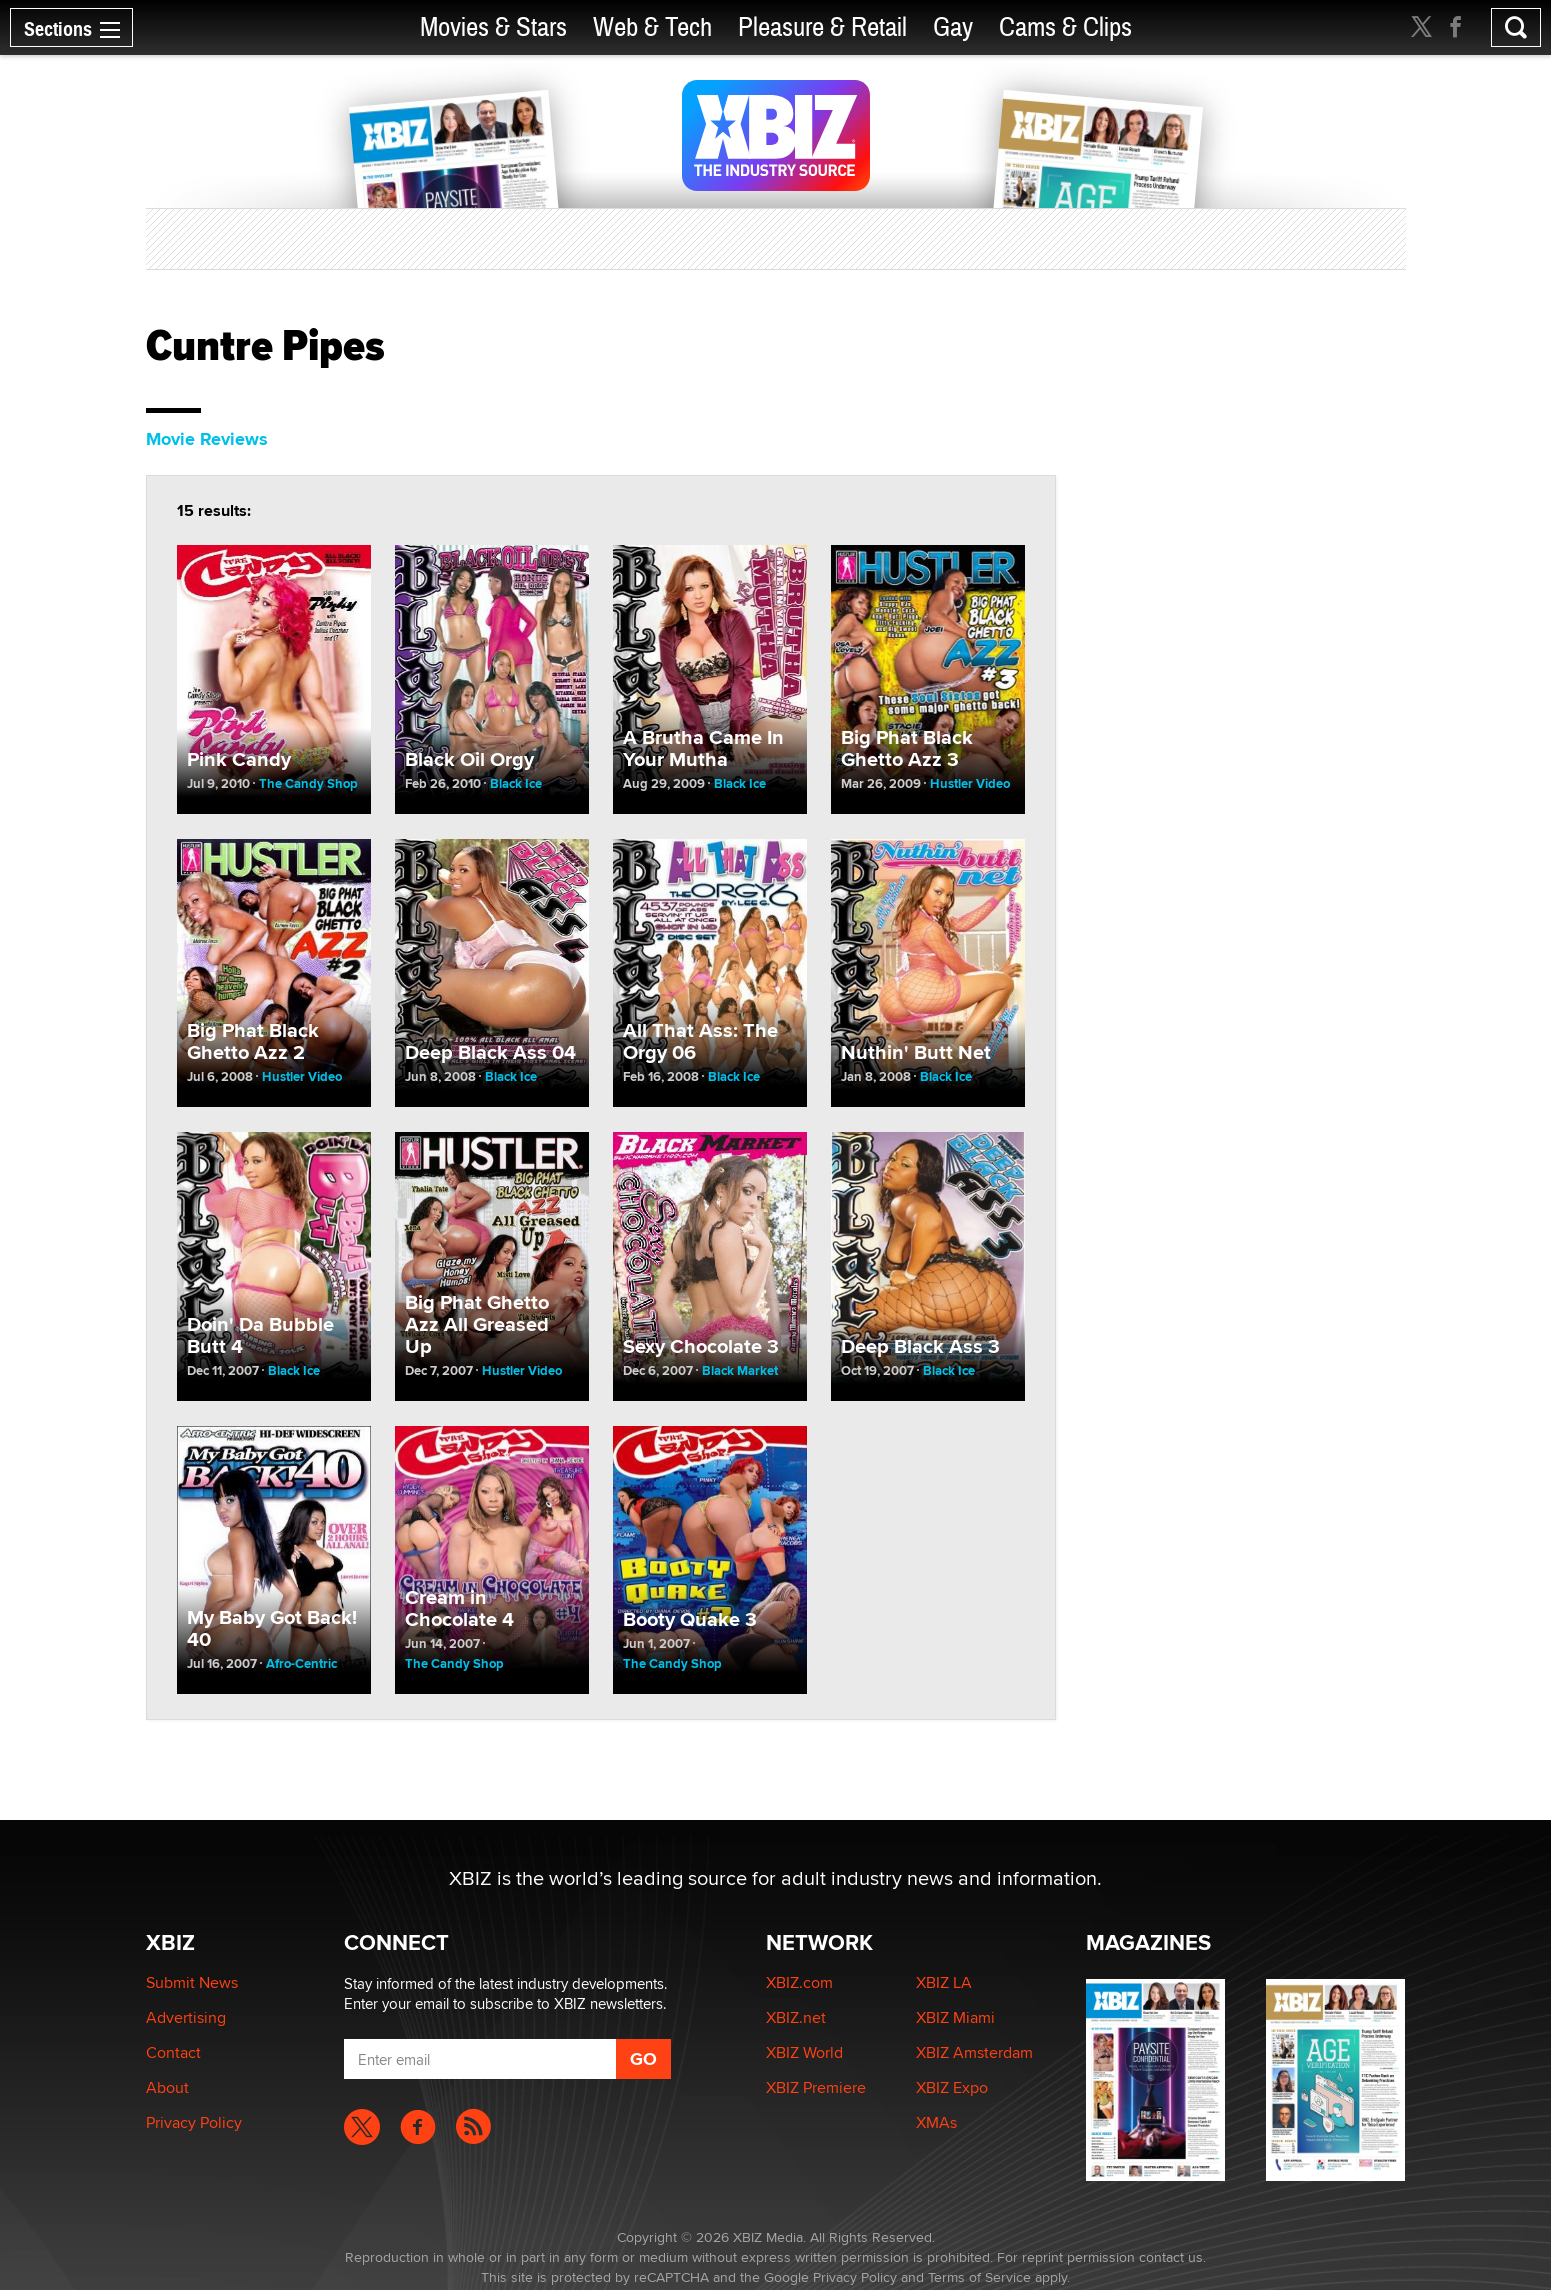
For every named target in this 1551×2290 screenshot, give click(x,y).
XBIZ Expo (952, 2087)
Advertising (186, 2017)
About (167, 2087)
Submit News (192, 1982)
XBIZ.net (796, 2017)
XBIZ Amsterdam (974, 2052)
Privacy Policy (194, 2122)
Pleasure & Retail (822, 27)
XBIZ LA (944, 1982)
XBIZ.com (799, 1982)
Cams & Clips (1065, 27)
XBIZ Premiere (816, 2087)
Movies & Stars (493, 27)
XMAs (936, 2122)
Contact (173, 2052)
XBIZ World (804, 2052)
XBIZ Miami (955, 2017)
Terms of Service (979, 2277)
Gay (953, 27)
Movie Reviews (207, 439)
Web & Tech (652, 27)
